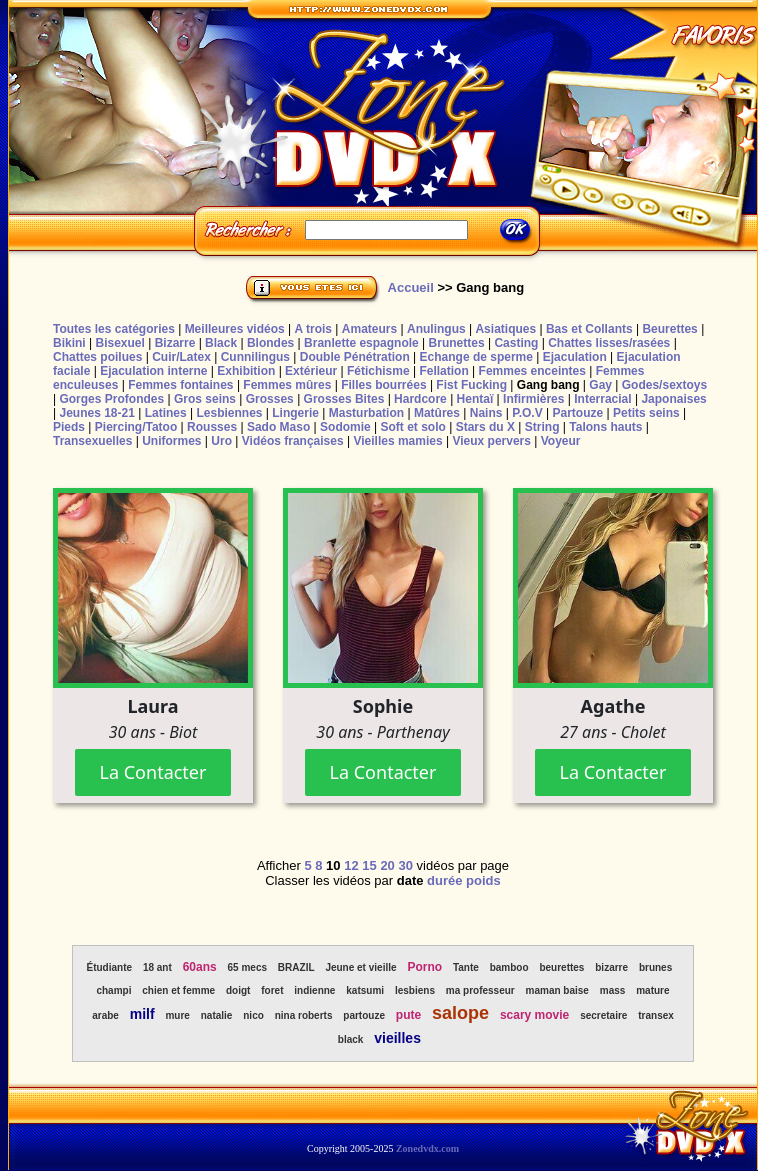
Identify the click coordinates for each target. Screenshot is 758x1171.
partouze (364, 1015)
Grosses (270, 399)
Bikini (69, 343)
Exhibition (246, 371)
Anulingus (436, 329)
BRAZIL (296, 967)
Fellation (443, 371)
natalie (217, 1015)
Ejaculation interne (153, 371)
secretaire (603, 1015)
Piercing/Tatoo (136, 427)
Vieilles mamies (397, 441)
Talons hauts (605, 427)
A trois (313, 329)
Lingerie (295, 413)
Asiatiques (505, 329)
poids (483, 880)
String (542, 427)
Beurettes (669, 329)
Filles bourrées (383, 385)
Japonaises (673, 399)
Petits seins (646, 413)
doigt (238, 990)
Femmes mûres (287, 385)
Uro (221, 441)
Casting (516, 343)
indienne (314, 990)
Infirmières (533, 399)
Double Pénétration (355, 357)
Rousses (212, 427)
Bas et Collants (589, 329)
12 (351, 865)
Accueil (411, 287)
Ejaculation (575, 357)
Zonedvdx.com (427, 1148)
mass (613, 990)
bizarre (611, 967)
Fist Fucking (471, 385)
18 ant (157, 967)
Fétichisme (378, 371)
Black (221, 343)
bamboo (509, 967)
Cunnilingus (255, 357)
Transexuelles (92, 441)
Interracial (602, 399)
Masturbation (366, 413)
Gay (600, 385)
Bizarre (175, 343)
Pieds (69, 427)
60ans (200, 967)
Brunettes (457, 343)
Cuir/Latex (181, 357)
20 (387, 865)
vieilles (397, 1038)
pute (408, 1015)
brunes (655, 967)
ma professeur (480, 990)
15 (369, 865)
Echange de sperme (476, 357)
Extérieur (311, 371)
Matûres (437, 413)
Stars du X (485, 427)
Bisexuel (119, 343)
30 (405, 865)
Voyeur (561, 441)
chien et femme (178, 990)
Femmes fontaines (180, 385)
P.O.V (527, 413)
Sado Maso (278, 427)
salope (460, 1013)
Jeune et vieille (360, 967)
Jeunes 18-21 (96, 413)
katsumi (365, 990)
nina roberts (304, 1015)
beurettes (561, 967)
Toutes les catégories (114, 329)
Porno (424, 967)
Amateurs (369, 329)
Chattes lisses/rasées (609, 343)
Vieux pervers (491, 441)
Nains (486, 413)
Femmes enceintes (532, 371)
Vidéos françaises (293, 441)
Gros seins (205, 399)
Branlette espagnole (361, 343)
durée (444, 880)
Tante (466, 967)
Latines (166, 413)
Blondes (270, 343)
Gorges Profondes (111, 399)
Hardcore (420, 399)
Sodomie (345, 427)
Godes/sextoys (664, 385)
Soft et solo (413, 427)
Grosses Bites (344, 399)
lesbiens (415, 990)
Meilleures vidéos (235, 329)
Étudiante (110, 967)
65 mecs (247, 967)
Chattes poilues (97, 357)
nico (253, 1015)
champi (113, 990)
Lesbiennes (229, 413)
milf (142, 1014)
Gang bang (548, 385)
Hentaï (475, 399)
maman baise (557, 990)
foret (272, 990)
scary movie (534, 1015)
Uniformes (171, 441)
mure (177, 1015)
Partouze (577, 413)
